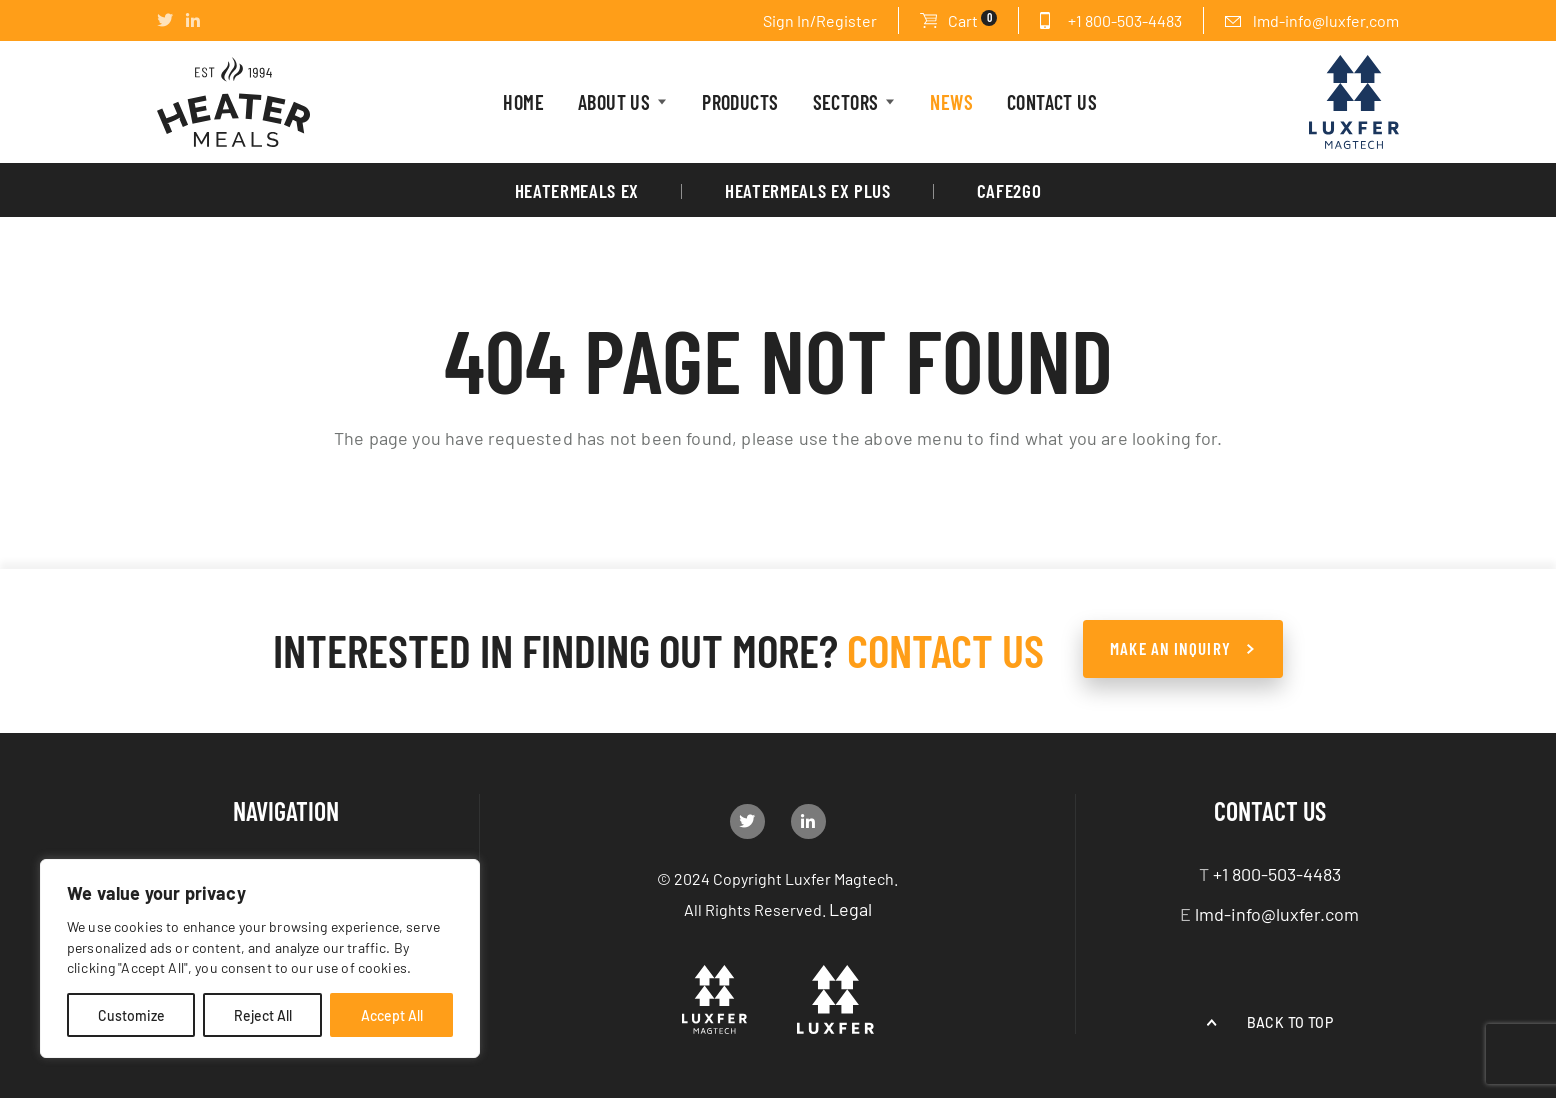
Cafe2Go (1009, 190)
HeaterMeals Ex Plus (808, 190)
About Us (614, 101)
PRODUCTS (740, 101)
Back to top (1290, 1022)
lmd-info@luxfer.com (1326, 20)
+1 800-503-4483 (1125, 20)
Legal (850, 908)
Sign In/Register (820, 20)
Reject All (263, 1015)
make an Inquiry (1170, 648)
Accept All (392, 1015)
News (951, 101)
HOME (523, 101)
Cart (972, 19)
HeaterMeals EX (577, 190)
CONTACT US (1052, 101)
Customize (131, 1015)
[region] (260, 958)
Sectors (846, 101)
